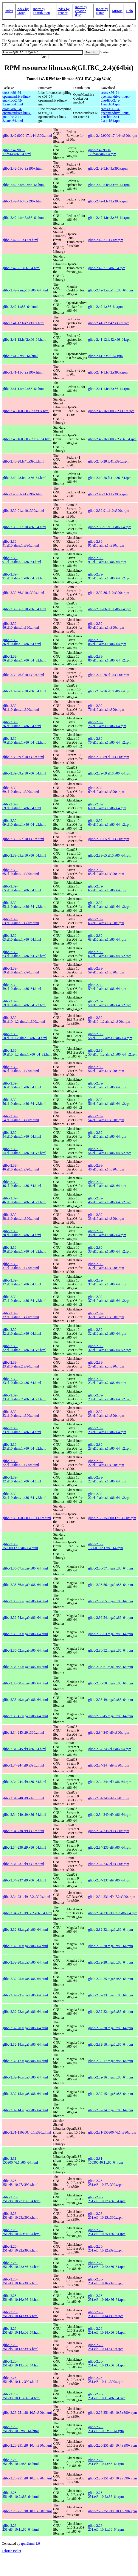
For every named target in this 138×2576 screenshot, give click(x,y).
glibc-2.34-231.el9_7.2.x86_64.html (27, 1913)
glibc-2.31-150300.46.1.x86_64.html (20, 2160)
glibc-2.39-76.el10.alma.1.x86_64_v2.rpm (109, 740)
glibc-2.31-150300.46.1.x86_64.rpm (105, 2160)
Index (9, 11)
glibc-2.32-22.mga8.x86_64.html (25, 2011)
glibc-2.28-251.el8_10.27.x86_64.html (21, 2199)
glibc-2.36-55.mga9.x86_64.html (25, 1601)
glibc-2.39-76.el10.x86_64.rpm (109, 691)
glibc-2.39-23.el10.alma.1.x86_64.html (21, 1430)
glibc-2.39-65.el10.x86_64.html (24, 855)
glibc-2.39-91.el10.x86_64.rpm (109, 527)
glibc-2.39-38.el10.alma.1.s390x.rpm (106, 1216)
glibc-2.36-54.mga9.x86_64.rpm (110, 1617)
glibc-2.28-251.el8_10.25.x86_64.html (21, 2232)
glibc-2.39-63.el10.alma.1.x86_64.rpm (107, 937)
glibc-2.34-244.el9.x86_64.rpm (109, 1782)
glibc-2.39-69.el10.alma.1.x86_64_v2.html (24, 822)
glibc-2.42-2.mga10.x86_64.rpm (110, 290)
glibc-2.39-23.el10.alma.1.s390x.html (20, 1413)
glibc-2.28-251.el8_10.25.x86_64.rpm (107, 2232)
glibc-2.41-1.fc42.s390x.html (22, 372)
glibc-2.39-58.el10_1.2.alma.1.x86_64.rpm (110, 1036)
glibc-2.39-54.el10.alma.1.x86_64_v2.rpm (109, 1151)
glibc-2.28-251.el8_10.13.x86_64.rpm (107, 2363)
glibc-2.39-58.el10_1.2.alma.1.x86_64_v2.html (27, 1052)
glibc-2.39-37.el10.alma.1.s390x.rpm (106, 1266)
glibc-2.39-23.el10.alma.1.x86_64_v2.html (24, 1446)
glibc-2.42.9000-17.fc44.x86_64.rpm (102, 152)
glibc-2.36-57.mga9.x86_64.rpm (110, 1568)
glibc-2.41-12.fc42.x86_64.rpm (110, 339)
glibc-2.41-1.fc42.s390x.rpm (108, 372)
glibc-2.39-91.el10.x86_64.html (24, 527)
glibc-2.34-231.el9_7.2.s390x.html (26, 1897)
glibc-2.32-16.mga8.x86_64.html (25, 2077)
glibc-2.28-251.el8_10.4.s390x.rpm (112, 2445)
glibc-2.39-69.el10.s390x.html (23, 757)
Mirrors (117, 11)
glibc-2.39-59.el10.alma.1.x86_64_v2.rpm (109, 1003)
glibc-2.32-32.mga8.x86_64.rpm (110, 1929)
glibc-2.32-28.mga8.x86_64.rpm (110, 1962)
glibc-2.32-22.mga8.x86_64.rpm (110, 2011)
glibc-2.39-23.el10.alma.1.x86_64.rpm (107, 1430)
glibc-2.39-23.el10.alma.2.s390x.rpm (106, 1364)
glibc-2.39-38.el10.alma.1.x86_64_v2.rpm (109, 1249)
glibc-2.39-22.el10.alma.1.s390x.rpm (106, 1463)
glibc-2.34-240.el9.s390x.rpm (108, 1798)
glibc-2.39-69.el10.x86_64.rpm (109, 773)
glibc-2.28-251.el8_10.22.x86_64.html (21, 2265)
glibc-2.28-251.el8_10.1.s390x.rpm (112, 2511)
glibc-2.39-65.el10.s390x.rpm (108, 839)
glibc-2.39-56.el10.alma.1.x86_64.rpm (107, 1085)
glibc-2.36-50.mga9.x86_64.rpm (110, 1683)
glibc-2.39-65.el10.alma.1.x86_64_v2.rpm (109, 904)
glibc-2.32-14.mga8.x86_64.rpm (110, 2110)
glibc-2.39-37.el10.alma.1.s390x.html (20, 1266)
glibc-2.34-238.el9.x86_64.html (24, 1847)
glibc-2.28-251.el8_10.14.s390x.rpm (106, 2314)
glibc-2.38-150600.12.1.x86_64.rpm (105, 1546)
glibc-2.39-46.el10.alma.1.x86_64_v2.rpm (109, 1200)
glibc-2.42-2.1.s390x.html (20, 240)
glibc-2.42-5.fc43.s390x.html (22, 168)
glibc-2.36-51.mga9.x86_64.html (25, 1667)
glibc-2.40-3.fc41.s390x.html (22, 494)
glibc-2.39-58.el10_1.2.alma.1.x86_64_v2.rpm (112, 1052)
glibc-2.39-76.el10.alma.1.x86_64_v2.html (24, 740)
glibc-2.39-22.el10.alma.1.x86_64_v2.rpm (109, 1495)
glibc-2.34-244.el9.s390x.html (23, 1765)
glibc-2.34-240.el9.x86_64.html (24, 1814)
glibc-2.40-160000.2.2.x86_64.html (26, 439)
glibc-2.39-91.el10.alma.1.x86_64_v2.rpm (109, 576)
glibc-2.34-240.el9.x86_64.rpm (109, 1814)
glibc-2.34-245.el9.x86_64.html (24, 1749)
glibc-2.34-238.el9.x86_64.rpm (109, 1847)
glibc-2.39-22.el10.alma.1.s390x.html (20, 1463)
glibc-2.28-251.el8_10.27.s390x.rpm (106, 2182)
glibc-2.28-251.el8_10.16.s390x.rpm (106, 2281)
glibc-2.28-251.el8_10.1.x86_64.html (20, 2527)
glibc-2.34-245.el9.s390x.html (23, 1732)
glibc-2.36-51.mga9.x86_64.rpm (110, 1667)
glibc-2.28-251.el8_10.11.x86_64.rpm (107, 2396)
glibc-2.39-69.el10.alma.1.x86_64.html (21, 806)
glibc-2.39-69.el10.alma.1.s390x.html (20, 789)
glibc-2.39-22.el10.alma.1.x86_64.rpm (107, 1479)
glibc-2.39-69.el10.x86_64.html (24, 773)
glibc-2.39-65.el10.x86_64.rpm (109, 855)
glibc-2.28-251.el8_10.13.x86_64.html (21, 2363)
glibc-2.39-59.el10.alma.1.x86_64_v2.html (24, 1003)
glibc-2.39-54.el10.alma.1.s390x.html (20, 1118)
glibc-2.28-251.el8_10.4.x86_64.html (20, 2462)
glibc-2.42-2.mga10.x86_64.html (25, 290)
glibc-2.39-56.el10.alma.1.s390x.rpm (106, 1069)
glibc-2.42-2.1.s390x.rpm (105, 240)
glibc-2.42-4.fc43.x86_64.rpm (109, 217)
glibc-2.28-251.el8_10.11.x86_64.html (21, 2396)
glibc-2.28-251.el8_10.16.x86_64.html (21, 2297)
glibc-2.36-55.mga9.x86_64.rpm (110, 1601)
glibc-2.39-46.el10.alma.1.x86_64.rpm (107, 1184)
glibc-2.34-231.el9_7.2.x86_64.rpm (112, 1913)
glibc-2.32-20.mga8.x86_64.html (25, 2028)
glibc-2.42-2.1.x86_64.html (21, 268)
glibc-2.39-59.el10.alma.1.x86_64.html (21, 987)
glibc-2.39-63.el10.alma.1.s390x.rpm (106, 921)
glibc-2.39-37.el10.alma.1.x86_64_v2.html (24, 1298)
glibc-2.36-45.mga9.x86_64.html (25, 1716)
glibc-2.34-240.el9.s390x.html (23, 1798)
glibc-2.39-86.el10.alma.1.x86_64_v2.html (24, 658)
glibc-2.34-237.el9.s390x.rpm (108, 1864)
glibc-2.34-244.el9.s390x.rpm (108, 1765)
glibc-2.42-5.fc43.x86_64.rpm (109, 185)
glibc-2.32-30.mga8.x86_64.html (25, 1946)
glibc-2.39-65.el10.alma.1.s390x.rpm (106, 872)
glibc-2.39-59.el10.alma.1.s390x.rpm (106, 970)
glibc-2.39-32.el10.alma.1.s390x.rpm (106, 1315)
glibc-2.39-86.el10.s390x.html (23, 593)
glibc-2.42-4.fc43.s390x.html (22, 201)
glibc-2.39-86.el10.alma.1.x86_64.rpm (107, 642)
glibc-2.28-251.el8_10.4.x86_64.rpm (106, 2462)
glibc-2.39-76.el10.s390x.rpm (108, 675)
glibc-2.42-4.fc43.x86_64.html (23, 217)
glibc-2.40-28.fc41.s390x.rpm (108, 461)
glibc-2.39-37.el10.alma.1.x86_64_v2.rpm (109, 1298)
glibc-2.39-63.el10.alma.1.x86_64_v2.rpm (109, 954)
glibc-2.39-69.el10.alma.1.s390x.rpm (106, 789)
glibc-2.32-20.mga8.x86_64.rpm (110, 2028)
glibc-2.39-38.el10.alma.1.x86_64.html (21, 1233)
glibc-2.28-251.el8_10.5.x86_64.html (20, 2429)
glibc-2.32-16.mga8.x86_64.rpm (110, 2077)
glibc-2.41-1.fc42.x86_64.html (23, 389)
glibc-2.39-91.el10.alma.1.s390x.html (20, 543)
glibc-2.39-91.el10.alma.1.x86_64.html (21, 560)
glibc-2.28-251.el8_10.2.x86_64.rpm (106, 2494)
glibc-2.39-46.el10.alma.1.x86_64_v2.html (24, 1200)
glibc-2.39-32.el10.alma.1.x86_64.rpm (107, 1331)
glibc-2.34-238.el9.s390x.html (23, 1831)
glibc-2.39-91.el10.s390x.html (23, 510)
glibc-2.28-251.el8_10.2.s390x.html (27, 2478)
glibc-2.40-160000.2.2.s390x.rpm (111, 411)
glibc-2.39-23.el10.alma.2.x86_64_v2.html (24, 1397)
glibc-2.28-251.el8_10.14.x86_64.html (21, 2330)
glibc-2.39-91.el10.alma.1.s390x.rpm (106, 543)
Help (129, 11)
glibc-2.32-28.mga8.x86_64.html (25, 1962)
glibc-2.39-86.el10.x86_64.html (24, 609)
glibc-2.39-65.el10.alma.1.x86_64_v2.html (24, 904)
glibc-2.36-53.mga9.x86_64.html (25, 1634)
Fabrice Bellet (11, 2551)
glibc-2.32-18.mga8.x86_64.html (25, 2044)
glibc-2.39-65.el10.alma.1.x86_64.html (21, 888)
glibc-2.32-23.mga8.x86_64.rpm (110, 1995)
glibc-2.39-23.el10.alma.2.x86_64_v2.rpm (109, 1397)
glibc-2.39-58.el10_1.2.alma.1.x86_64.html (24, 1036)
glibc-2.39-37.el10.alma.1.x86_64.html (21, 1282)
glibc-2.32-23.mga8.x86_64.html (25, 1995)
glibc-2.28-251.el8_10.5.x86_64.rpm (106, 2429)
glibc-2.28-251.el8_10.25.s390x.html (20, 2215)
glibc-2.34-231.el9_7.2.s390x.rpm (111, 1897)
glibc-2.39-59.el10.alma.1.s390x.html (20, 970)
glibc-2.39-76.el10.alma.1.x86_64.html (21, 724)
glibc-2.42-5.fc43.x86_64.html (23, 185)
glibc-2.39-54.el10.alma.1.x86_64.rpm (107, 1134)
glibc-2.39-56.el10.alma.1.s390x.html (20, 1069)
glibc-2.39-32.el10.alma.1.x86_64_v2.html (24, 1348)
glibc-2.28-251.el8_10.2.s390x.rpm (112, 2478)
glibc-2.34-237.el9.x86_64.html (24, 1880)
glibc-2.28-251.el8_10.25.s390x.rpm (106, 2215)
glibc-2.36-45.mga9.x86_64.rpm (110, 1716)
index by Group (23, 11)
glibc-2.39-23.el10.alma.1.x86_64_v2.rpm (109, 1446)
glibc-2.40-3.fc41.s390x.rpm (108, 494)
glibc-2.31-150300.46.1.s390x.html (26, 2132)
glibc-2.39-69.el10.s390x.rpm (108, 757)
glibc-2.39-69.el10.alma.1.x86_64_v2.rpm (109, 822)
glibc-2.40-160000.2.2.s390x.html (25, 411)
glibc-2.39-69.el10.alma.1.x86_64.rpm (107, 806)
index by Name (102, 11)
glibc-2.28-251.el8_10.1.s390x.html (27, 2511)
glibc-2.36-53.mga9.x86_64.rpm (110, 1634)
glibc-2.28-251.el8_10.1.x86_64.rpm (106, 2527)
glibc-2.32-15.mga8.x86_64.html (25, 2094)
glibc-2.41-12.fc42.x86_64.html (24, 339)
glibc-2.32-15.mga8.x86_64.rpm (110, 2094)
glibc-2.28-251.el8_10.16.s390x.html (20, 2281)
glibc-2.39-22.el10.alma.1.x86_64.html (21, 1479)
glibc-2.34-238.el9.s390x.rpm (108, 1831)
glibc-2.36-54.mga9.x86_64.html (25, 1617)
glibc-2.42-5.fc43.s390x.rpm (108, 168)
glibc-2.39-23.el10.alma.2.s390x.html (20, 1364)
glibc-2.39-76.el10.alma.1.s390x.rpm (106, 707)
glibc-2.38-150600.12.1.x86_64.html (20, 1546)
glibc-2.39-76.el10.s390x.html (23, 675)
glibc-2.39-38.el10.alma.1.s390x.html (20, 1216)
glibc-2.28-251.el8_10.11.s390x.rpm (105, 2380)
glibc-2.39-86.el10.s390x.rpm (108, 593)
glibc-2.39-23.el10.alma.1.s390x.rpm (106, 1413)
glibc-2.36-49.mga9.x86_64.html (25, 1699)
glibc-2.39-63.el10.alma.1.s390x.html (20, 921)
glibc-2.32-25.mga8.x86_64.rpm (110, 1979)
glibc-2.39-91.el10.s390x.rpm (108, 510)
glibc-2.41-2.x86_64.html (20, 356)
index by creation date (81, 11)
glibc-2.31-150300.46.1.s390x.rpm (112, 2132)
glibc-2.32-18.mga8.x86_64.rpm (110, 2044)
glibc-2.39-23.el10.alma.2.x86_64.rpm (107, 1381)
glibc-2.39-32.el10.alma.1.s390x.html (20, 1315)
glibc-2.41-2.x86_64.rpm (105, 356)
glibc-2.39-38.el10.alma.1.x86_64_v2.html (24, 1249)
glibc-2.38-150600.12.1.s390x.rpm (112, 1518)
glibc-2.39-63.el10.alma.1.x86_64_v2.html (24, 954)
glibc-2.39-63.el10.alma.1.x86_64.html (21, 937)
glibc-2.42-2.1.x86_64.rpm (106, 268)
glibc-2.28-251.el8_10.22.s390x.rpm (106, 2248)
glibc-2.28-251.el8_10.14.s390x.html (20, 2314)
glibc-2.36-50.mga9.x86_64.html (25, 1683)
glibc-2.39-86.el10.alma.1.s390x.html (20, 625)
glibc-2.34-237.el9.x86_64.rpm (109, 1880)
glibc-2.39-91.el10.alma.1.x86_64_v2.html (24, 576)
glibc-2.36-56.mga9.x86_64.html (25, 1585)
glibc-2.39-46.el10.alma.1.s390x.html (20, 1167)
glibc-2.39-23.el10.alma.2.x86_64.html (21, 1381)
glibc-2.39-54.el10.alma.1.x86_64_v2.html (24, 1151)
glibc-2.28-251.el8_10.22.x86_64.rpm (107, 2265)
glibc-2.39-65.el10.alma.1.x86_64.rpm (107, 888)
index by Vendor (63, 11)
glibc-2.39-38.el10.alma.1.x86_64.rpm (107, 1233)
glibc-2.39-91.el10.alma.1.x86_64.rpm (107, 560)
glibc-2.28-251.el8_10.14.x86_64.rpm (107, 2330)
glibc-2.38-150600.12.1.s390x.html (26, 1518)
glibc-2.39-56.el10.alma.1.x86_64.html (21, 1085)
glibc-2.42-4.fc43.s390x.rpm (108, 201)
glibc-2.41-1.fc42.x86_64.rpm (109, 389)
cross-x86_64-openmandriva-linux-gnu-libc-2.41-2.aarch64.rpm (115, 114)
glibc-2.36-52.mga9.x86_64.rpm (110, 1650)
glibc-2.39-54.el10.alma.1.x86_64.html (21, 1134)
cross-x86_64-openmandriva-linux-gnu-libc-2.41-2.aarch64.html (16, 114)
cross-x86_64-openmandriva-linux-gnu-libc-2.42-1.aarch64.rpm (115, 98)
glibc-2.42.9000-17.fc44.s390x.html (27, 135)
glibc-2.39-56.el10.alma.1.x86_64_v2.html (24, 1101)
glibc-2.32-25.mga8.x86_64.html (25, 1979)
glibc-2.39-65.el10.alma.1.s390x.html (20, 872)
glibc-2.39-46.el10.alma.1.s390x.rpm (106, 1167)
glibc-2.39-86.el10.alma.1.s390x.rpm (106, 625)
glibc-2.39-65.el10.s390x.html (23, 839)
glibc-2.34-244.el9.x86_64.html (24, 1782)
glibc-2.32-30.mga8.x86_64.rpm (110, 1946)
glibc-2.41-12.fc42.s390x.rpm (108, 323)
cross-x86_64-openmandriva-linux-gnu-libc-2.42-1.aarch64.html (16, 98)
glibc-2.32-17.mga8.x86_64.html (25, 2061)
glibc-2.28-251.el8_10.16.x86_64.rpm (107, 2297)
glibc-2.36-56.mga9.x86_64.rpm (110, 1585)
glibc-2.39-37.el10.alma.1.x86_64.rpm (107, 1282)
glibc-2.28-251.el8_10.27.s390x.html (20, 2182)
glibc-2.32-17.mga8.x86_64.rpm (110, 2061)
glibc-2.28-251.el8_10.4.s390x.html (27, 2445)
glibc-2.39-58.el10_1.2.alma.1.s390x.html (23, 1019)
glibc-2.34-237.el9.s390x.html (23, 1864)
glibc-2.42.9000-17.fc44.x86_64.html (16, 152)
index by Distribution (41, 11)
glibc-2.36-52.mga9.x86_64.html (25, 1650)
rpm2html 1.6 (30, 2543)
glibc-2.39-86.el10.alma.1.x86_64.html (21, 642)
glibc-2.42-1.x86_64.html (20, 306)
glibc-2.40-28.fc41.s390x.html (23, 461)
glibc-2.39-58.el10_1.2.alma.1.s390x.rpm (109, 1019)
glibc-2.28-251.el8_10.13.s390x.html (20, 2347)
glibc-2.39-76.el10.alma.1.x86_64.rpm (107, 724)
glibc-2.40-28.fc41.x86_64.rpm (110, 478)
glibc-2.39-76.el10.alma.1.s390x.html (20, 707)
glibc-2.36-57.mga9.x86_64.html (25, 1568)
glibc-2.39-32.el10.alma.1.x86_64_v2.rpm (109, 1348)
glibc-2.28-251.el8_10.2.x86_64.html (20, 2494)
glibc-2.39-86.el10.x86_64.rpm (109, 609)
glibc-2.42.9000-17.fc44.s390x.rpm (112, 135)
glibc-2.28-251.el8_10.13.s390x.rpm (106, 2347)
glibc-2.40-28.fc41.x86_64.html (24, 478)
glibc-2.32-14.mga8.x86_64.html (25, 2110)
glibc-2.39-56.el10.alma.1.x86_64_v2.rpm (109, 1101)
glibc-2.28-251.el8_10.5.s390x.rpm (112, 2412)
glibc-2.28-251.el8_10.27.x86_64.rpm (107, 2199)
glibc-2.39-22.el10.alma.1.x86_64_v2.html (24, 1495)
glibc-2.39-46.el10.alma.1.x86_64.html (21, 1184)
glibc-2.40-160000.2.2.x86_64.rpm (112, 439)
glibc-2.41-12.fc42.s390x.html (23, 323)
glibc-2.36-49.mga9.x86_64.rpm (110, 1699)
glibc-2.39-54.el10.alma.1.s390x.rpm (106, 1118)
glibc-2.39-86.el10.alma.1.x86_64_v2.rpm (109, 658)
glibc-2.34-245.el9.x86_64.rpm (109, 1749)
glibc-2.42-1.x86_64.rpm (105, 306)
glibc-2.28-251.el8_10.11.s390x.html (20, 2380)
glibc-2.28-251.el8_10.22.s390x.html (20, 2248)
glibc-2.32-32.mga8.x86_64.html (25, 1929)
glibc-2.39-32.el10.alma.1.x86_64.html (21, 1331)
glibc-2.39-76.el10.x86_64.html (24, 691)
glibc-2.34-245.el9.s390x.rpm (108, 1732)
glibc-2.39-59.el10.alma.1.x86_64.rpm (107, 987)
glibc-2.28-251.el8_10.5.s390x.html (27, 2412)
